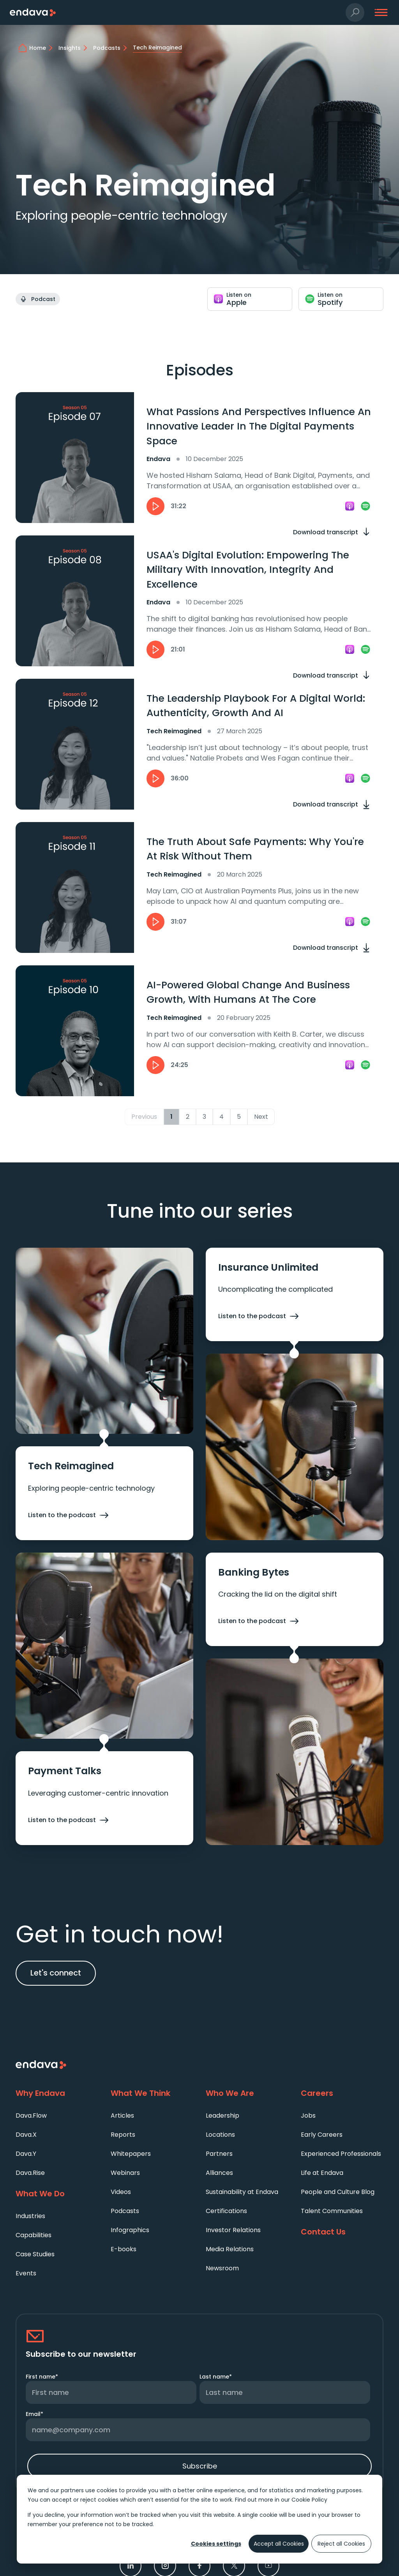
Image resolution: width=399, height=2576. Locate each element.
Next (261, 1116)
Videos (121, 2191)
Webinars (125, 2172)
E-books (123, 2249)
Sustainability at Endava (242, 2191)
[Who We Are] (247, 2093)
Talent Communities (332, 2210)
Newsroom (222, 2268)
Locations (220, 2134)
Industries (30, 2216)
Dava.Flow (31, 2115)
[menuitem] (57, 2115)
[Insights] (74, 48)
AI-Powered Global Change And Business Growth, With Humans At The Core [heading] (248, 992)
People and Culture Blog (337, 2191)
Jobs (308, 2115)
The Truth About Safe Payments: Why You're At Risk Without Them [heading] (255, 849)
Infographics (130, 2230)
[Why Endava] (57, 2093)
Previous (144, 1116)
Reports (123, 2134)
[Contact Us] (342, 2232)
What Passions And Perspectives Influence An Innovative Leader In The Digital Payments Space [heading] (259, 426)
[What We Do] (57, 2194)
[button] (355, 13)
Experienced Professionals (341, 2153)
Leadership (222, 2115)
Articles (122, 2115)
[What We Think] (152, 2093)
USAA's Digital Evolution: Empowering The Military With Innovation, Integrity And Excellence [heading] (248, 569)
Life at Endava (322, 2172)
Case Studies (35, 2254)
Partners (219, 2153)
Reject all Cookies (341, 2544)
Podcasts (125, 2210)
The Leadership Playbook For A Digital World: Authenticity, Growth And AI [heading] (256, 706)
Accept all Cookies (279, 2544)
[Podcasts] (111, 48)
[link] (349, 506)
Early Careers (322, 2134)
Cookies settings (216, 2544)
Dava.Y (26, 2153)
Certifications (226, 2210)
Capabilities (33, 2235)
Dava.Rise (30, 2172)
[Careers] (342, 2093)
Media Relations (230, 2249)
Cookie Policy (309, 2500)
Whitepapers (131, 2153)
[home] (42, 48)
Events (26, 2273)
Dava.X (26, 2134)
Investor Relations (233, 2230)
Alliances (219, 2172)
